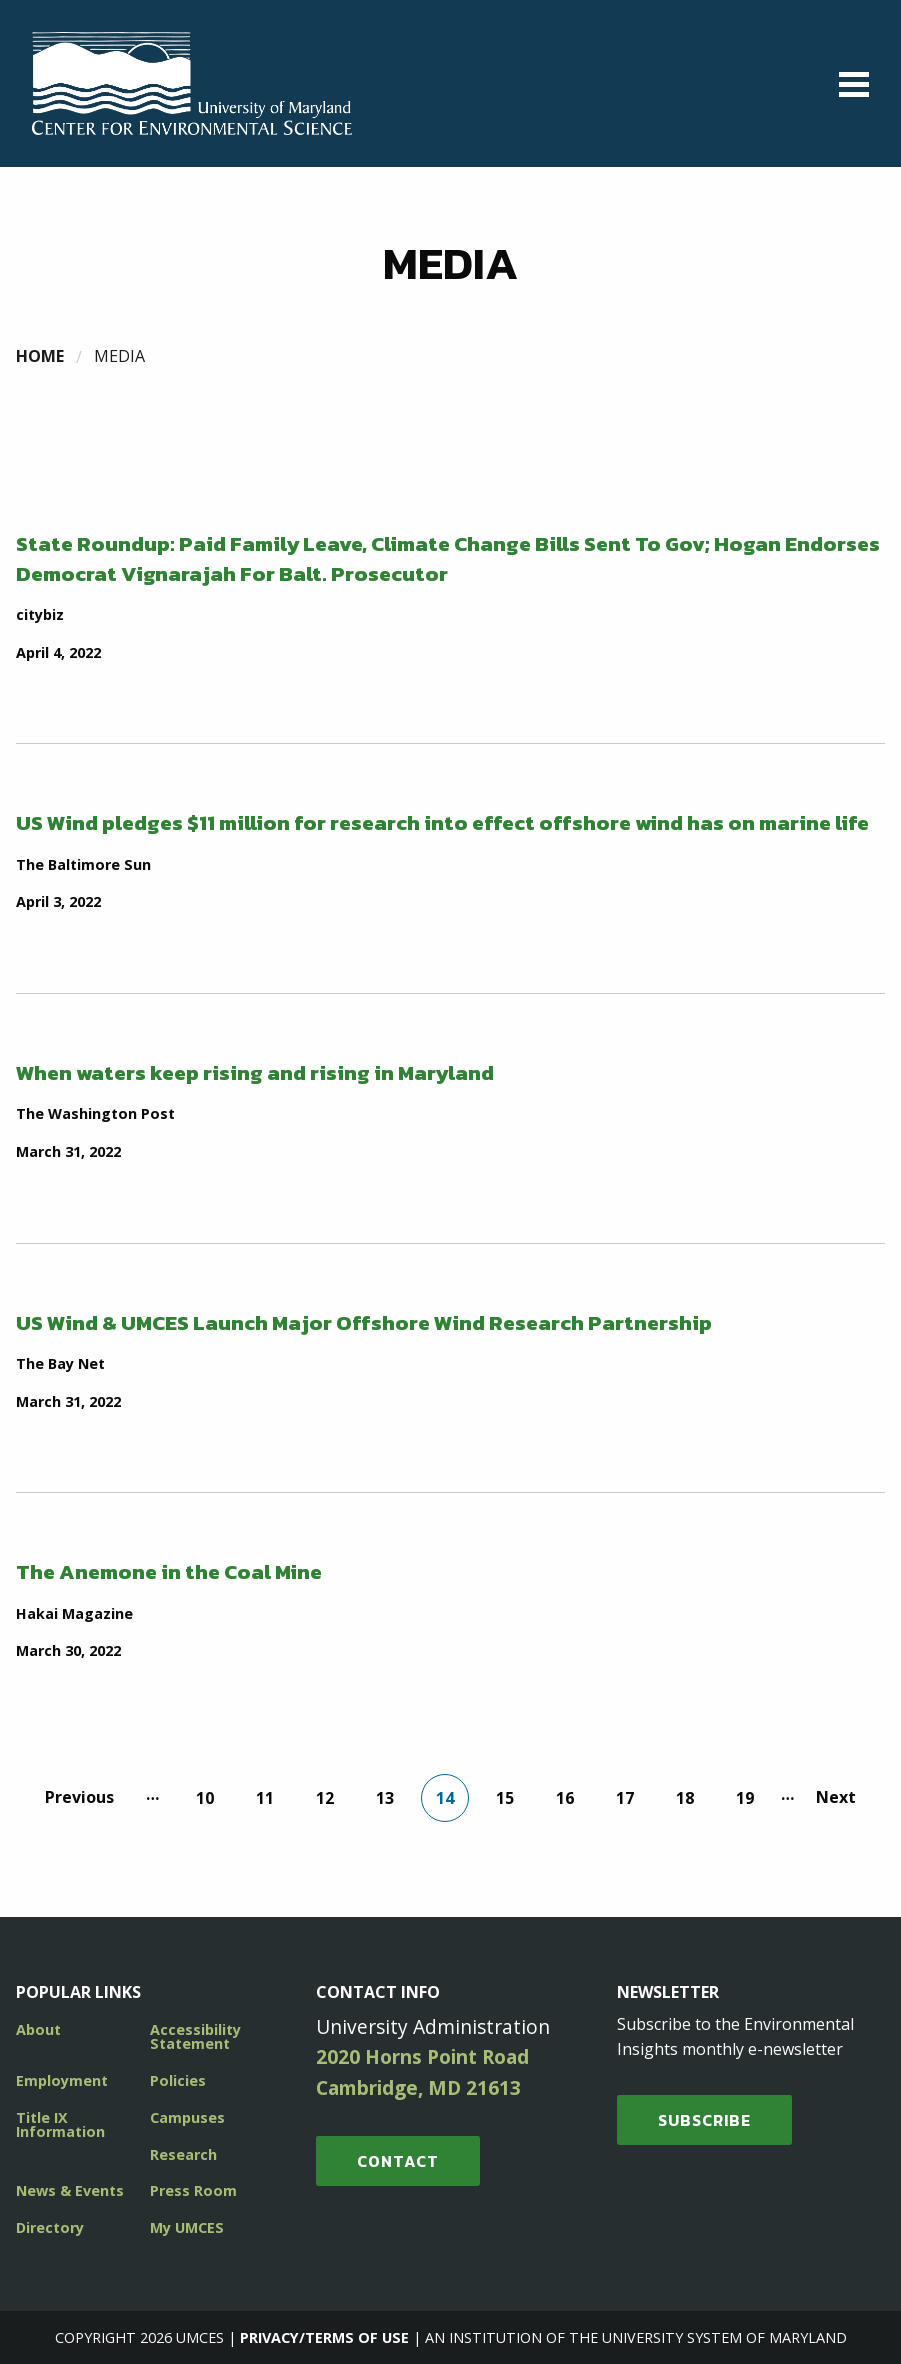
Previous (79, 1797)
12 (325, 1798)
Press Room (193, 2190)
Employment (62, 2080)
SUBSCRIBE (704, 2120)
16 (565, 1798)
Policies (178, 2080)
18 (685, 1798)
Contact (398, 2161)
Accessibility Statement (195, 2036)
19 (745, 1798)
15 (505, 1798)
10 (205, 1798)
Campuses (187, 2117)
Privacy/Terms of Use (324, 2337)
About (38, 2029)
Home (40, 356)
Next (836, 1797)
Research (183, 2154)
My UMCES (187, 2227)
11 (265, 1798)
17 (625, 1798)
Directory (50, 2227)
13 (385, 1798)
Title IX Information (60, 2124)
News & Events (70, 2190)
